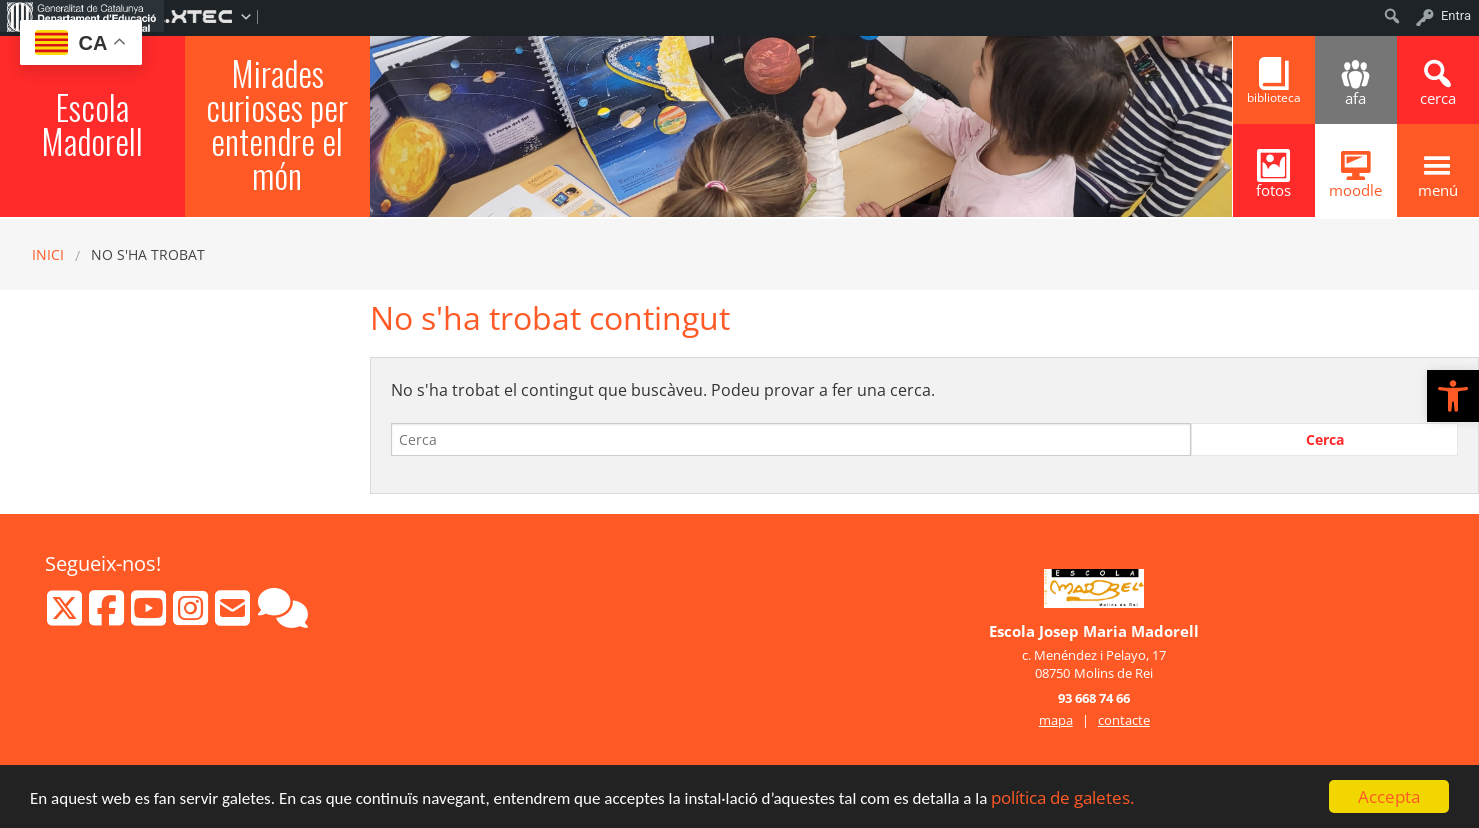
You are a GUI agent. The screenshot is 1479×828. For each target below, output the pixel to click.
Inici (48, 254)
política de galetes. (1062, 799)
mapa (1056, 720)
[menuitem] (82, 16)
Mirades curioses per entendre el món (277, 123)
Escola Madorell (92, 123)
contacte (1124, 720)
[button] (1453, 396)
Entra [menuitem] (1456, 15)
